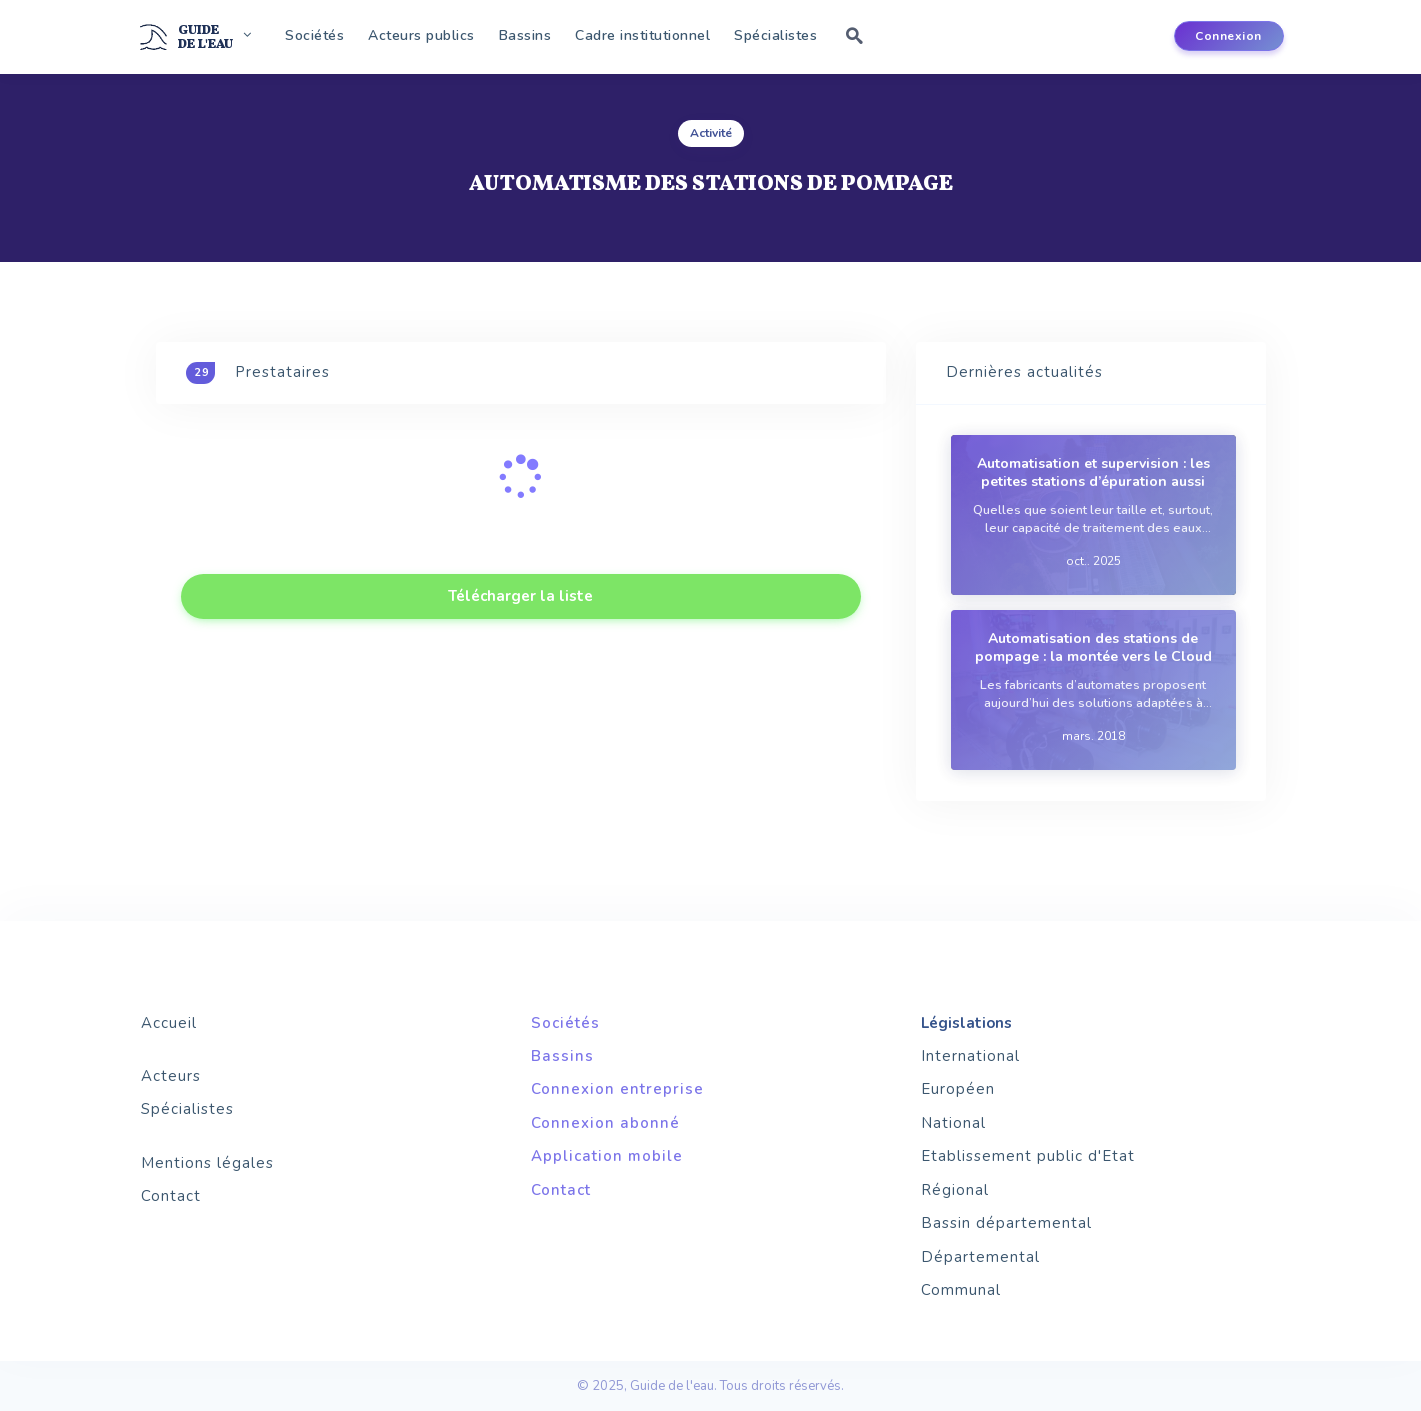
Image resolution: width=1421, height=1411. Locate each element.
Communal (961, 1290)
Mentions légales (207, 1163)
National (953, 1123)
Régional (955, 1190)
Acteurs (171, 1076)
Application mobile (607, 1156)
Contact (171, 1196)
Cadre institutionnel (642, 35)
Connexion (1228, 36)
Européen (958, 1089)
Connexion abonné (605, 1123)
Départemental (980, 1257)
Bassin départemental (1006, 1223)
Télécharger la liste (520, 596)
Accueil (169, 1023)
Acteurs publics (421, 35)
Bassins (525, 35)
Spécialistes (775, 35)
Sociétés (314, 35)
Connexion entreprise (617, 1089)
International (970, 1056)
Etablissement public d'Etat (1028, 1156)
